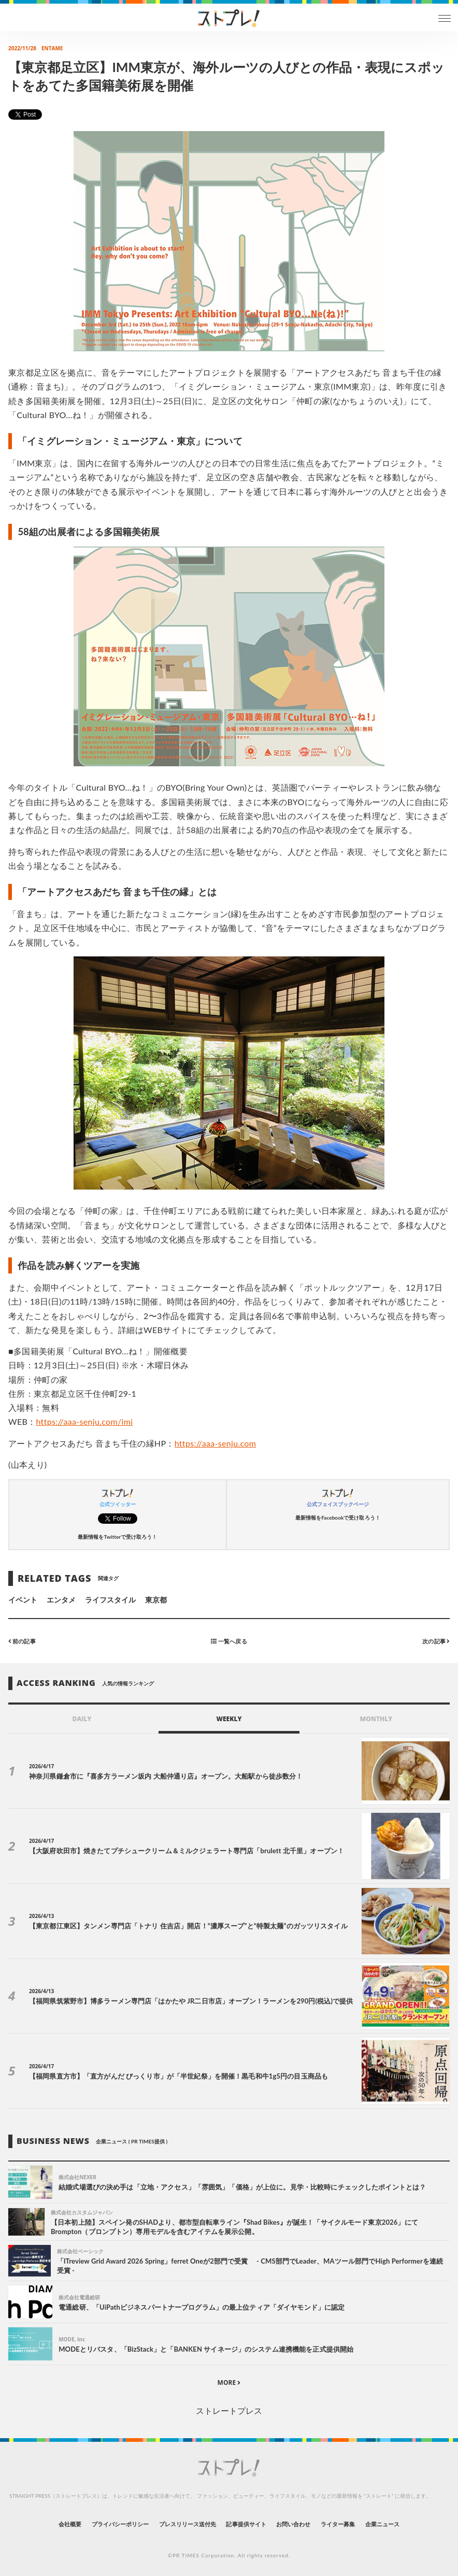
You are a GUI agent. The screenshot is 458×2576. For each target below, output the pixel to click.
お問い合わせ (293, 2524)
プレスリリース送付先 (188, 2524)
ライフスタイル (110, 1599)
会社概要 (70, 2524)
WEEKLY (228, 1718)
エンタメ (61, 1599)
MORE (229, 2382)
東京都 (156, 1599)
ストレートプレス (229, 2410)
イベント (22, 1599)
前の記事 (22, 1641)
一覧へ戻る (229, 1641)
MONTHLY (376, 1718)
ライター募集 (338, 2524)
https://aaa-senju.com (215, 1443)
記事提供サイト (246, 2524)
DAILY (82, 1718)
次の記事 (436, 1641)
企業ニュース (382, 2524)
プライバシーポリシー (120, 2524)
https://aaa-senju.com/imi (84, 1421)
